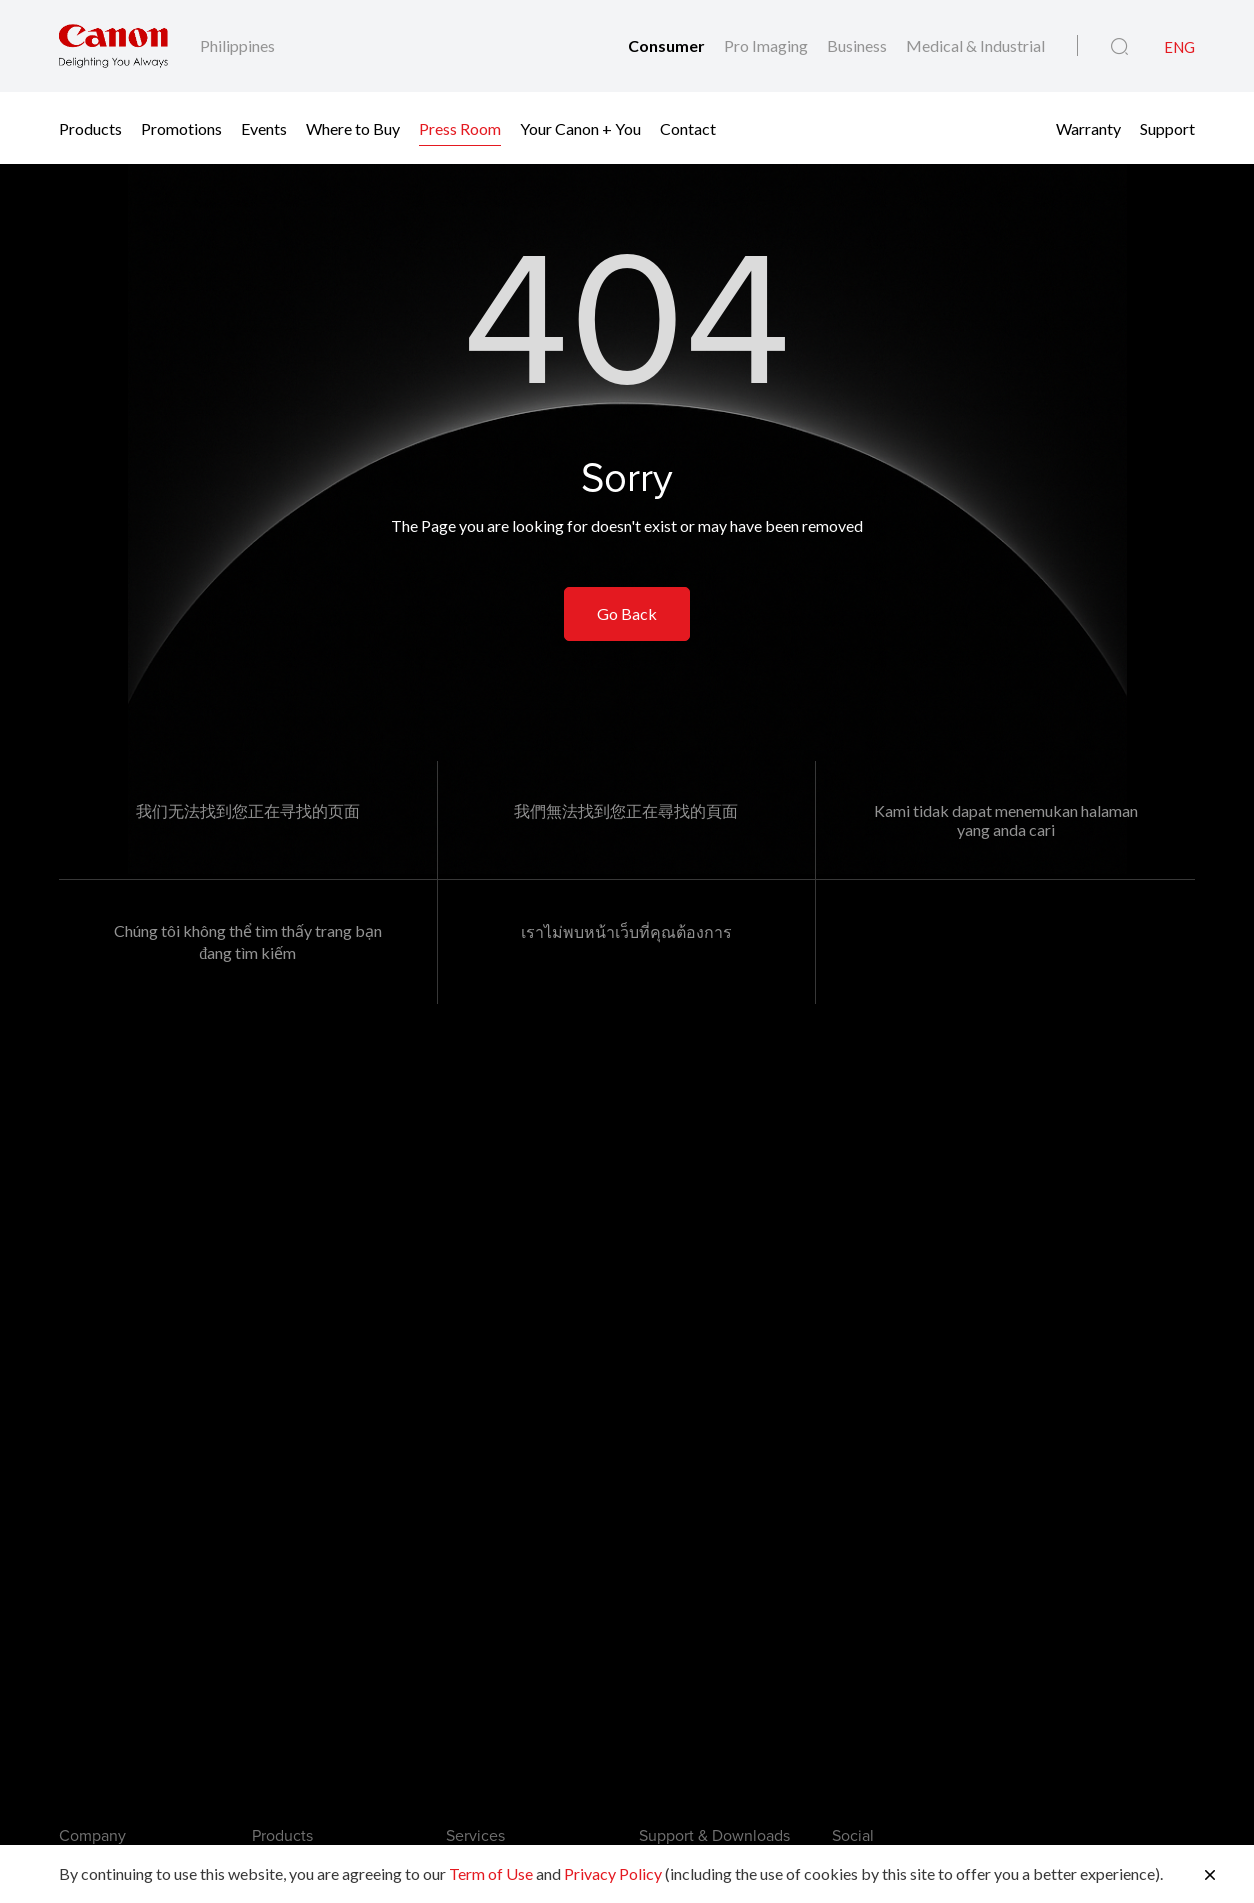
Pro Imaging (767, 45)
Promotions (181, 127)
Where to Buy (353, 127)
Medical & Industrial (975, 45)
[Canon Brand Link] (113, 46)
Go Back (627, 613)
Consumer (668, 45)
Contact (688, 127)
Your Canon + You (580, 127)
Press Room (460, 127)
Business (858, 45)
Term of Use (491, 1873)
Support (1167, 127)
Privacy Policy (613, 1873)
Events (264, 127)
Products (90, 127)
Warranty (1088, 127)
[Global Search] (1119, 47)
